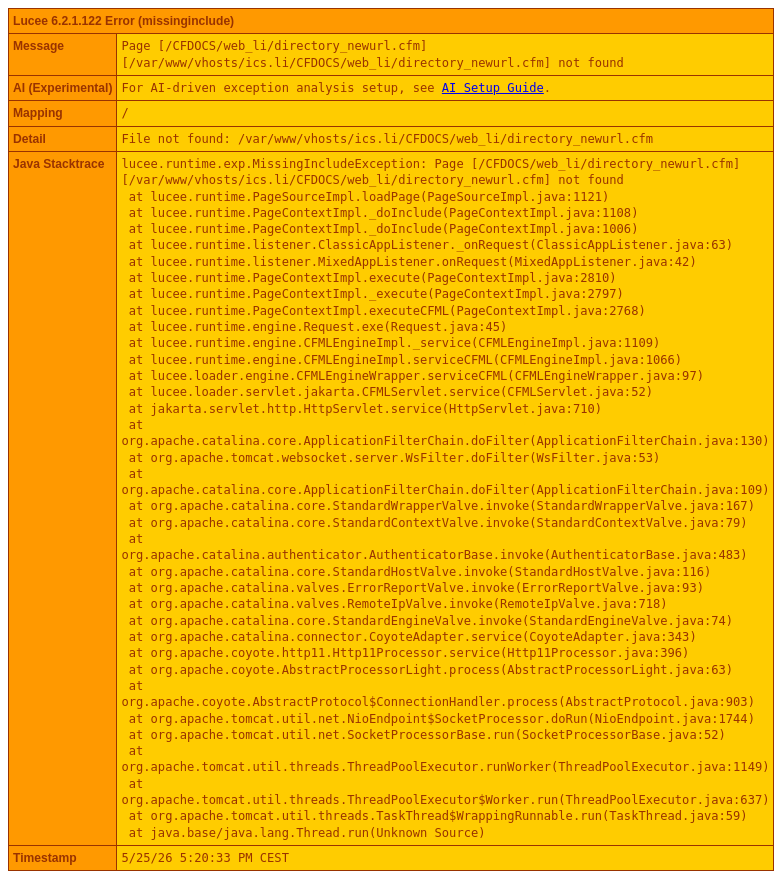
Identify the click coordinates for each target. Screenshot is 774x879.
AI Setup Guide (493, 88)
